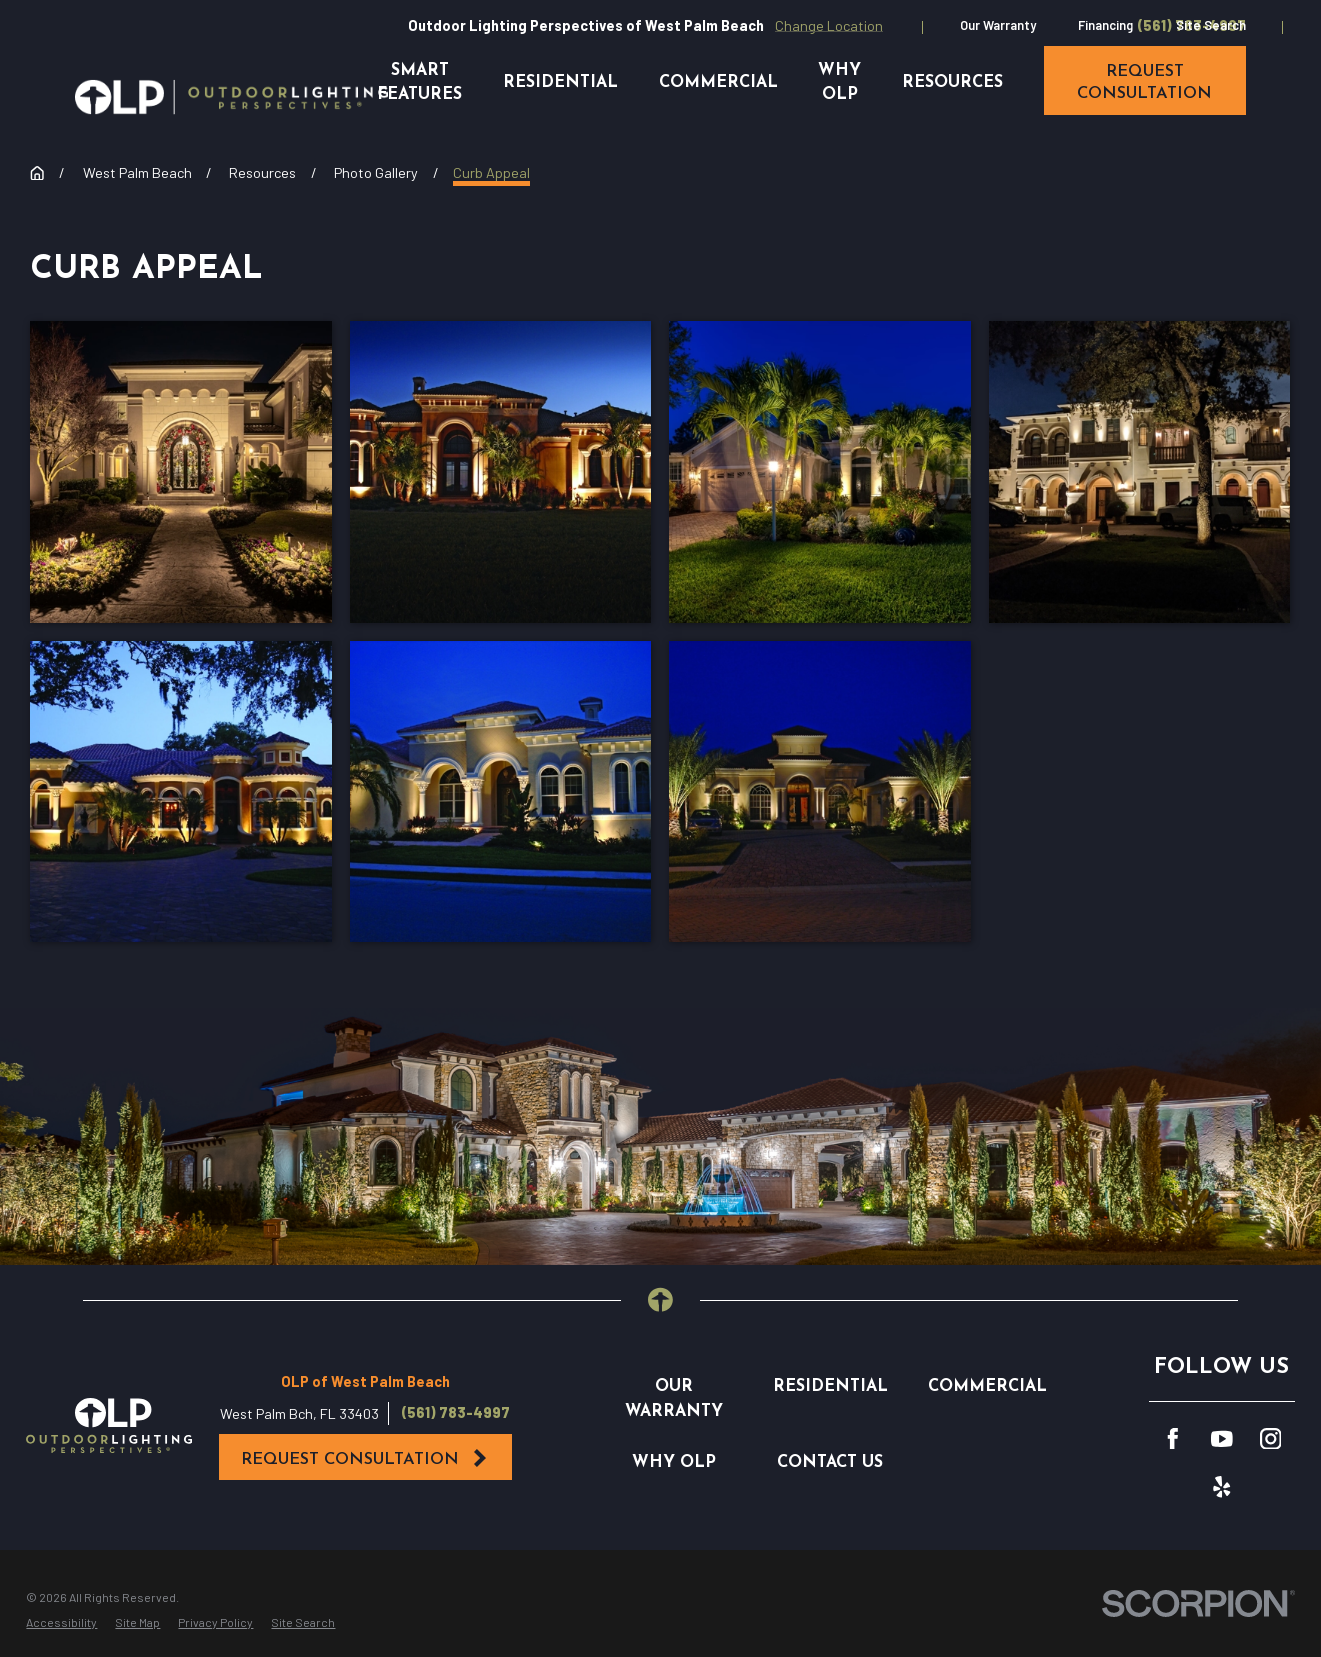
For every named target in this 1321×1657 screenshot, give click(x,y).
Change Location (829, 25)
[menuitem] (61, 1622)
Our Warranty (998, 25)
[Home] (231, 97)
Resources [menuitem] (952, 83)
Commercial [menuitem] (718, 83)
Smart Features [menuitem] (419, 83)
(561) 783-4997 (456, 1413)
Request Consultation (365, 1458)
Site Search (1211, 25)
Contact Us (830, 1463)
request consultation (1144, 83)
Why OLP (674, 1463)
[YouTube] (1222, 1439)
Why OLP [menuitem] (839, 83)
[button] (181, 472)
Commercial (987, 1387)
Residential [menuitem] (560, 83)
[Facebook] (1173, 1439)
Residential (830, 1387)
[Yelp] (1222, 1487)
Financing (1105, 25)
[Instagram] (1271, 1439)
